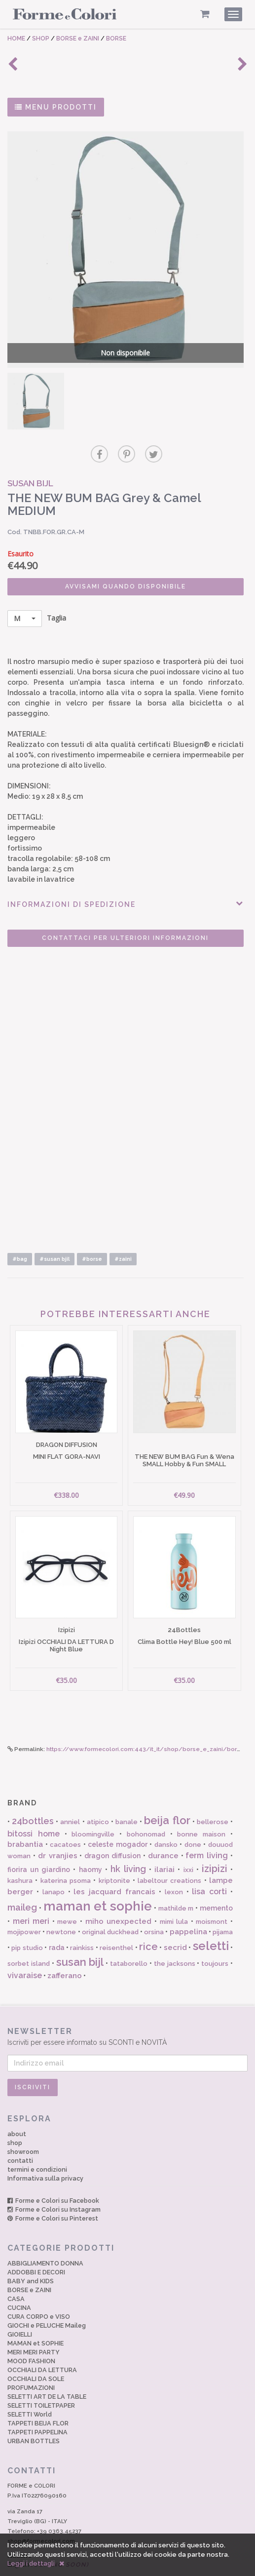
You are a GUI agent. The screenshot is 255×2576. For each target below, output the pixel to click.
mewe (67, 1897)
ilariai (164, 1845)
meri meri (31, 1897)
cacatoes (65, 1821)
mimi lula (174, 1897)
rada (57, 1923)
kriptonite (114, 1857)
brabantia (25, 1820)
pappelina (188, 1908)
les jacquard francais (114, 1867)
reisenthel (116, 1923)
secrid (175, 1923)
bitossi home (33, 1809)
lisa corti (209, 1867)
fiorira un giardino (38, 1845)
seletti (211, 1921)
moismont (211, 1897)
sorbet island (28, 1939)
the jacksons (174, 1939)
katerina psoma (65, 1857)
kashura (20, 1857)
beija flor (167, 1796)
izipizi (214, 1844)
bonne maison (201, 1810)
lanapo (53, 1868)
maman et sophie (97, 1882)
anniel (70, 1797)
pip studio (26, 1923)
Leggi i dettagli (31, 2563)
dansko (166, 1821)
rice (148, 1922)
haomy (90, 1845)
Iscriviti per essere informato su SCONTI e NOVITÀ (127, 2012)
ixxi (188, 1845)
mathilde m (176, 1884)
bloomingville (93, 1810)
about (16, 2110)
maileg (22, 1883)
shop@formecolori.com (41, 2516)
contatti (20, 2137)
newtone (61, 1908)
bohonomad (146, 1810)
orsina (154, 1908)
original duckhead (110, 1908)
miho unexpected (118, 1897)
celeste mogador (117, 1821)
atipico (98, 1797)
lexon (174, 1868)
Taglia (36, 605)
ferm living (206, 1831)
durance (163, 1831)
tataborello (128, 1939)
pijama (223, 1908)
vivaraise (24, 1951)
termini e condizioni (37, 2145)
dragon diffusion (112, 1831)
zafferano (64, 1951)
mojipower (24, 1908)
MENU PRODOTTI (56, 107)
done (192, 1821)
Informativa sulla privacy (45, 2154)
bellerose (212, 1797)
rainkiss (82, 1923)
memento (216, 1884)
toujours (214, 1939)
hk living (128, 1844)
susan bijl (80, 1937)
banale (126, 1797)
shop (14, 2119)
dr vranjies (57, 1831)
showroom (23, 2128)
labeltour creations (169, 1857)
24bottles (33, 1797)
